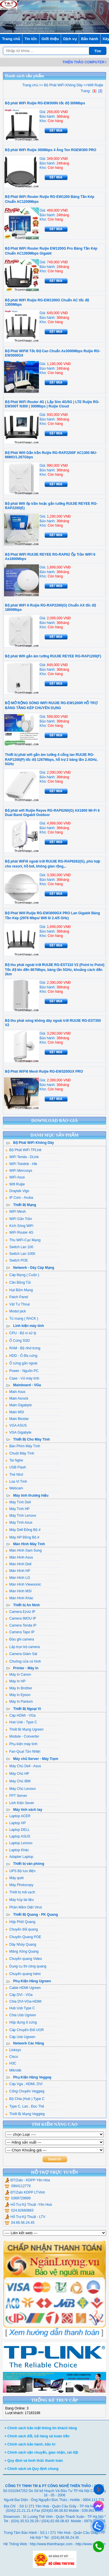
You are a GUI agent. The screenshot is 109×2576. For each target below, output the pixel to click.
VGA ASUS (16, 1425)
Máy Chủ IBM (18, 1781)
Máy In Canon (18, 1674)
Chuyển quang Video (23, 1959)
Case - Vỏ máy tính (22, 1378)
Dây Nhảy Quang (20, 1944)
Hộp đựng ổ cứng (21, 2022)
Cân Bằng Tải (18, 1282)
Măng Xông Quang (22, 1951)
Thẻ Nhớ (14, 1475)
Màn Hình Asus (19, 1557)
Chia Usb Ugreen (20, 2015)
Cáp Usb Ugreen (20, 2037)
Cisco (11, 2057)
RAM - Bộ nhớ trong (22, 1348)
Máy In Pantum (19, 1702)
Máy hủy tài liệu (19, 1900)
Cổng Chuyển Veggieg (24, 2091)
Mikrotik (13, 2070)
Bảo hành (89, 39)
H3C (10, 2063)
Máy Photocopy (19, 1885)
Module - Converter (22, 1736)
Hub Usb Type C (20, 2008)
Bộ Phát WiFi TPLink (23, 1150)
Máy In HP (15, 1681)
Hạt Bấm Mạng (19, 1290)
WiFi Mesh (15, 1212)
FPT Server (16, 1796)
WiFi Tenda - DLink (22, 1157)
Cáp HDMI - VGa (20, 1715)
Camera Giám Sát (21, 1654)
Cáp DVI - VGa (19, 1995)
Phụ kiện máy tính (21, 1744)
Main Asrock (16, 1398)
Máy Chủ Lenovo (20, 1789)
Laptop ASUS (17, 1836)
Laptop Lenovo (18, 1843)
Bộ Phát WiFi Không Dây (63, 85)
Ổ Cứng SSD (17, 1341)
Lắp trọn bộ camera (22, 1647)
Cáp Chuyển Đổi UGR (24, 2030)
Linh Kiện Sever (19, 1803)
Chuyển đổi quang (21, 1929)
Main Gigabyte (18, 1405)
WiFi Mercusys (18, 1171)
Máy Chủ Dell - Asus (23, 1766)
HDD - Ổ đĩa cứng (21, 1356)
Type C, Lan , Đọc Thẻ (24, 2106)
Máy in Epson (18, 1695)
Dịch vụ (69, 39)
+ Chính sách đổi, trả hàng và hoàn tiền (36, 2436)
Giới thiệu (50, 39)
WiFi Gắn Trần (18, 1219)
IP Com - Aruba (19, 1198)
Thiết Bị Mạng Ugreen (24, 1729)
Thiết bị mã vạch (20, 1892)
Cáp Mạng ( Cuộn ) (22, 1275)
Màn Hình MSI (18, 1591)
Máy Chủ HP (17, 1774)
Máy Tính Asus (18, 1522)
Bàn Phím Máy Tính (22, 1446)
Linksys (13, 2050)
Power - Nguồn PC (21, 1371)
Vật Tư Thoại (17, 1304)
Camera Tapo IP (20, 1632)
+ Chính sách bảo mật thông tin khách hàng (40, 2428)
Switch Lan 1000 (20, 1254)
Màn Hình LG (17, 1578)
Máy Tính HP (17, 1509)
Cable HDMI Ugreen (23, 1988)
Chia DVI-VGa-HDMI (23, 2001)
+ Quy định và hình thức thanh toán (33, 2461)
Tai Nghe (14, 1460)
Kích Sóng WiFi (19, 1226)
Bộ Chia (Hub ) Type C (24, 2099)
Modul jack (15, 1311)
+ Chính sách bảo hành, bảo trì (30, 2444)
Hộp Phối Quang (20, 1922)
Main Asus (15, 1392)
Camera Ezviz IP (20, 1612)
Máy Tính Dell (18, 1502)
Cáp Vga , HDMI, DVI (23, 2084)
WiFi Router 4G (19, 1232)
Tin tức (30, 39)
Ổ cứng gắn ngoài (21, 1363)
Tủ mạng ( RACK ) (21, 1318)
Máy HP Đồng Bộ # (22, 1537)
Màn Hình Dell (18, 1564)
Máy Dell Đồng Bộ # (22, 1530)
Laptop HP (15, 1823)
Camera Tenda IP (20, 1625)
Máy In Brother (18, 1688)
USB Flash (15, 1467)
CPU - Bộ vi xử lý (20, 1333)
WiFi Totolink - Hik (21, 1164)
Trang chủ (11, 39)
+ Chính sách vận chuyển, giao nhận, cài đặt (41, 2452)
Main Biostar (17, 1419)
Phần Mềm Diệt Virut (23, 1907)
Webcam (14, 1488)
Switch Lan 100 (19, 1247)
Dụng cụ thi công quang (25, 1966)
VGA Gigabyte (18, 1432)
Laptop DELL (17, 1830)
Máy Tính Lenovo (20, 1516)
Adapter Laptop (19, 1857)
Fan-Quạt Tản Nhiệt (22, 1751)
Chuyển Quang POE (23, 1937)
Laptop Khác (17, 1850)
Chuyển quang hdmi (23, 1974)
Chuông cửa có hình (23, 1661)
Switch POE (16, 1260)
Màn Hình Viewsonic (23, 1584)
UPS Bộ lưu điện (20, 1871)
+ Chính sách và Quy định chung (31, 2469)
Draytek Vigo (17, 1191)
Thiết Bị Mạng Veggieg (25, 2114)
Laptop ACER (18, 1816)
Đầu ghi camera (19, 1639)
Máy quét (14, 1878)
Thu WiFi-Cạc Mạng (22, 1240)
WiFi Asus (15, 1177)
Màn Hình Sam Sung (23, 1550)
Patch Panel (16, 1297)
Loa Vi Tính (16, 1482)
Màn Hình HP (17, 1571)
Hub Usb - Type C (21, 1722)
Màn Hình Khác (19, 1598)
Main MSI (14, 1412)
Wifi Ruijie (15, 1184)
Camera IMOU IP (20, 1618)
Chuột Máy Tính (19, 1453)
